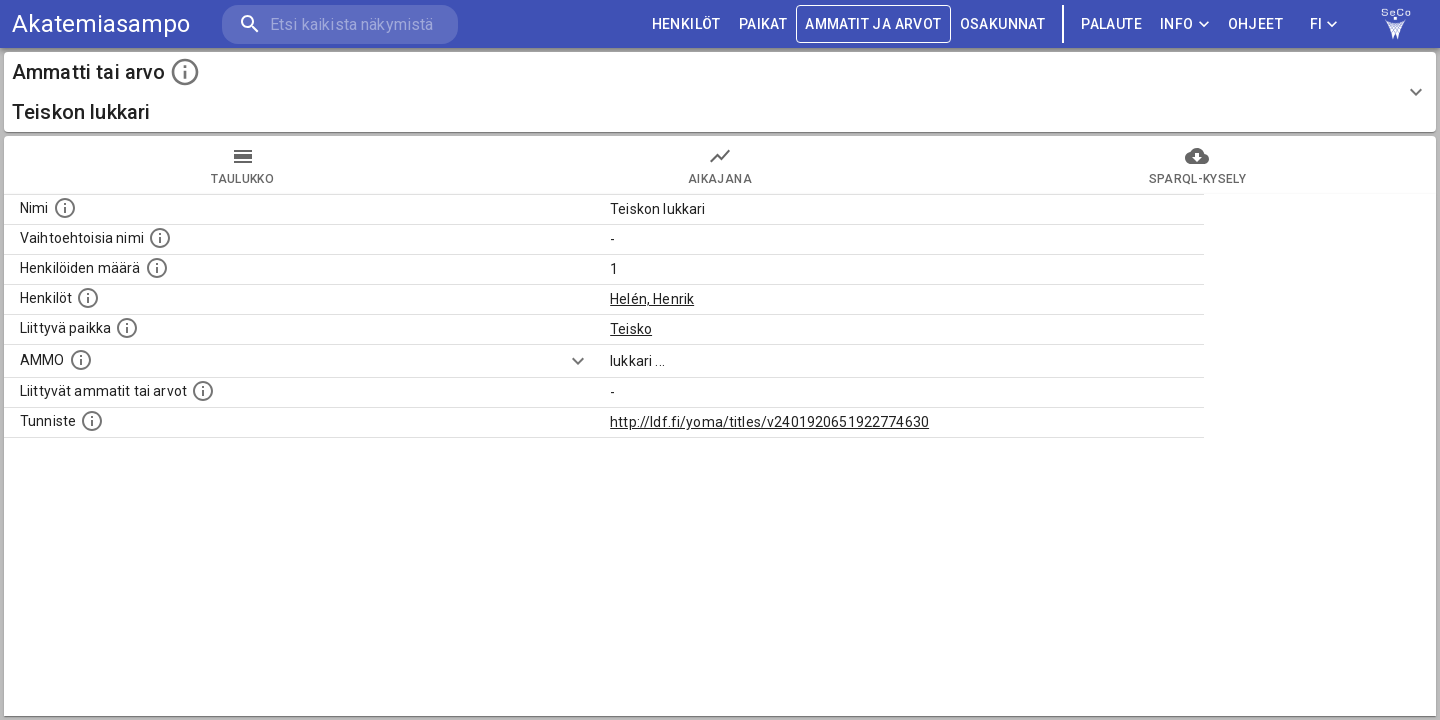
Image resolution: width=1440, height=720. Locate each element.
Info (1185, 24)
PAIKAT (763, 24)
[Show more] (578, 361)
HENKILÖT (686, 24)
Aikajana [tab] (719, 165)
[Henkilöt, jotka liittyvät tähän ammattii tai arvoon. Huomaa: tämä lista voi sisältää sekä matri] (88, 298)
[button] (720, 92)
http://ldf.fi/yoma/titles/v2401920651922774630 (769, 422)
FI (1324, 24)
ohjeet (1255, 24)
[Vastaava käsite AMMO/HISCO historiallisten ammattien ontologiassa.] (81, 360)
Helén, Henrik (652, 299)
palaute (1111, 24)
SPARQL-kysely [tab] (1197, 165)
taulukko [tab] (242, 165)
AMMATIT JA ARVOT (873, 24)
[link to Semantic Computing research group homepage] (1396, 24)
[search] (340, 24)
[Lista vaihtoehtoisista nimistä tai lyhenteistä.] (160, 238)
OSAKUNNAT (1003, 24)
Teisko (631, 329)
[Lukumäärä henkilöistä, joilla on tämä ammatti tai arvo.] (157, 268)
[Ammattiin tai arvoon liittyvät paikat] (127, 328)
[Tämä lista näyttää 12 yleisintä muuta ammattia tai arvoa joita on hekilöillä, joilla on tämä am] (203, 391)
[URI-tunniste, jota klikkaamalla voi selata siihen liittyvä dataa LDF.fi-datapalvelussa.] (92, 421)
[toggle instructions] (185, 72)
